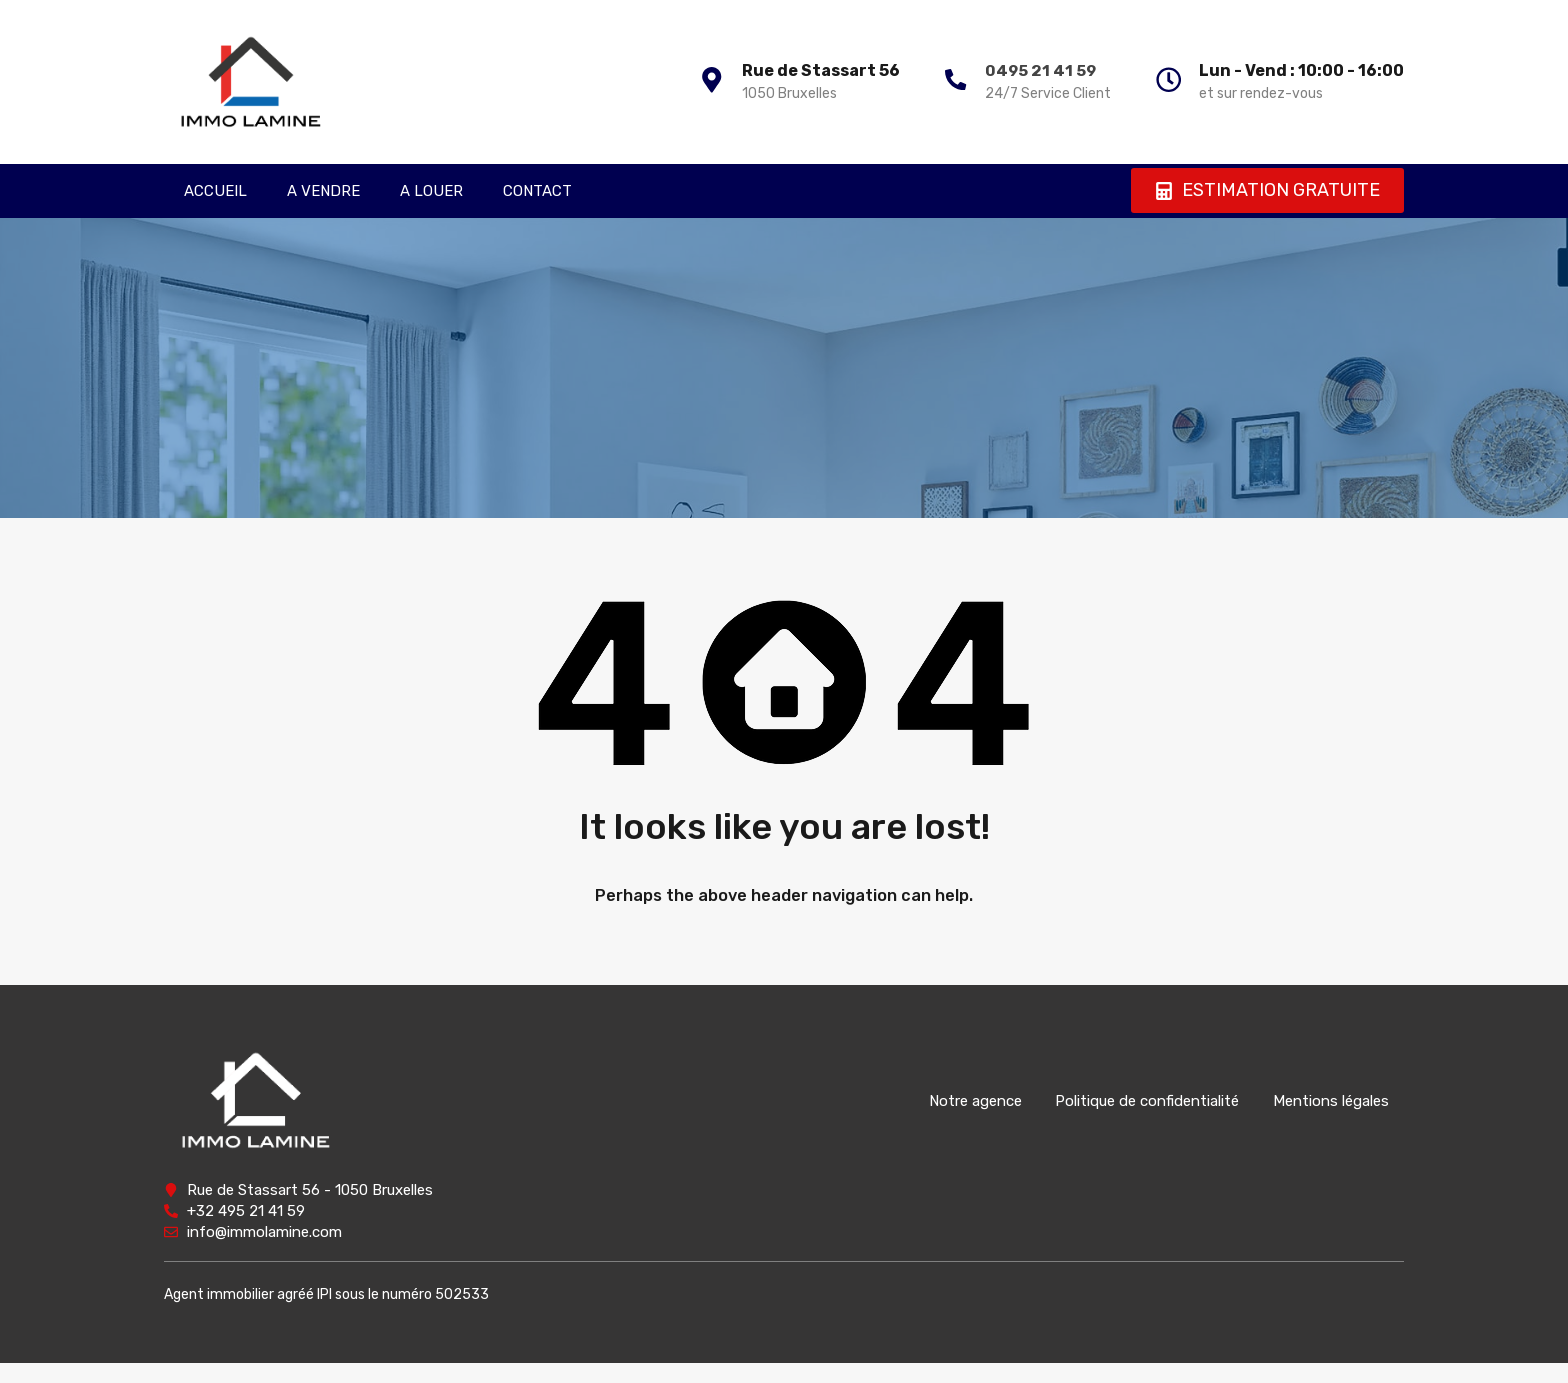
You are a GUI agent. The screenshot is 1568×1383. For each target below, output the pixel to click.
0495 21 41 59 (1030, 70)
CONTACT (537, 191)
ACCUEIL (215, 191)
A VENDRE (323, 191)
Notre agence (957, 1101)
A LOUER (431, 191)
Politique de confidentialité (1136, 1101)
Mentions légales (1326, 1101)
